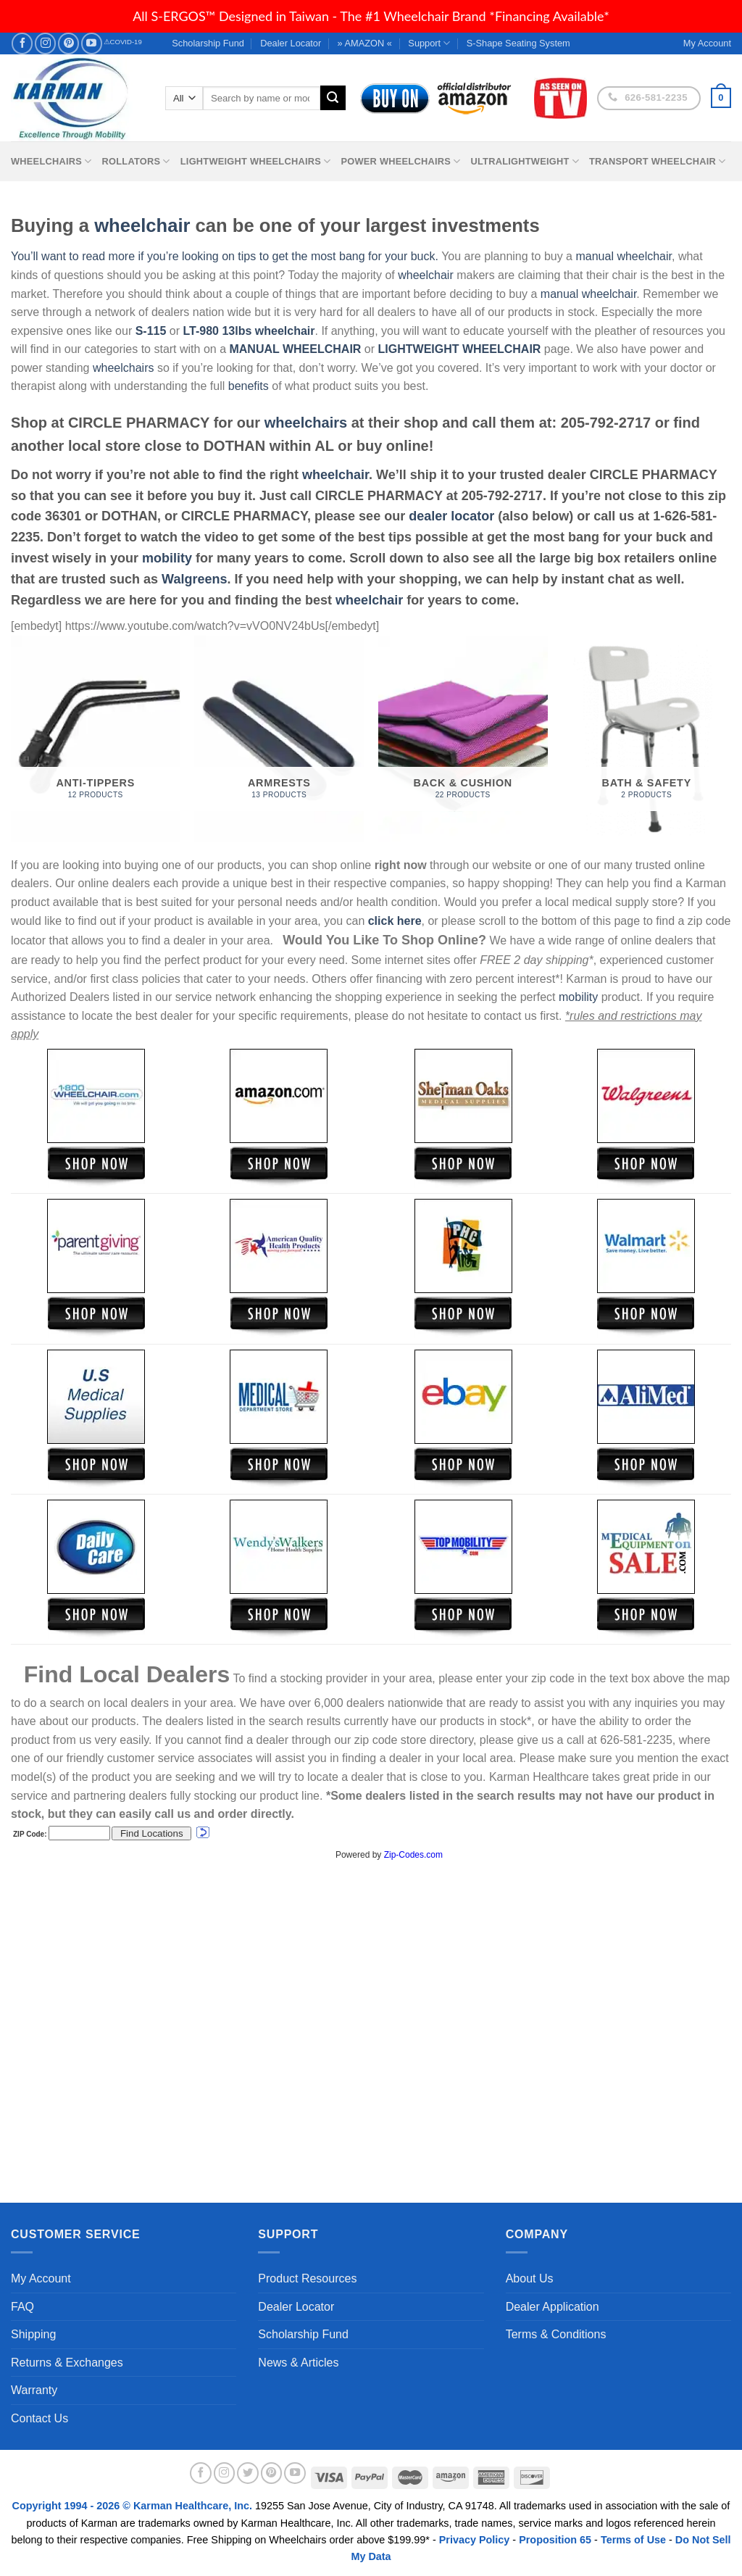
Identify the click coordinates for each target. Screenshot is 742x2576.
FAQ (22, 2307)
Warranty (34, 2390)
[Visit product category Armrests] (279, 739)
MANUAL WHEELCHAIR (295, 349)
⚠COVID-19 (123, 42)
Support (429, 43)
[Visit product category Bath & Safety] (646, 739)
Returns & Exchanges (67, 2362)
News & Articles (298, 2362)
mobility (167, 558)
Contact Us (39, 2418)
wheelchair (142, 225)
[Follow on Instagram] (45, 43)
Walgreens (194, 579)
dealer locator (451, 516)
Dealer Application (552, 2307)
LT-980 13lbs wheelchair (248, 331)
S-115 (153, 331)
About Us (530, 2278)
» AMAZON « (365, 43)
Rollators (136, 161)
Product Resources (307, 2278)
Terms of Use (633, 2540)
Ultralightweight (524, 161)
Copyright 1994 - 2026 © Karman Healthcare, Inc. (133, 2505)
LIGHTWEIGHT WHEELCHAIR (459, 349)
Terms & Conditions (556, 2334)
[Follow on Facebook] (22, 43)
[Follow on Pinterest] (68, 43)
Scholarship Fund (208, 43)
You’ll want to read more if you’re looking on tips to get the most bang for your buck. (224, 256)
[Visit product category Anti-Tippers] (95, 739)
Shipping (33, 2334)
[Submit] (332, 98)
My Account (41, 2278)
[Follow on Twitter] (248, 2473)
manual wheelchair (623, 256)
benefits (248, 386)
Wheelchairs (51, 161)
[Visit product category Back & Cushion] (463, 739)
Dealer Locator (290, 43)
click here (395, 921)
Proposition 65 (555, 2540)
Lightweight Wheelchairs (255, 161)
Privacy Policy (474, 2540)
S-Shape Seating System (518, 43)
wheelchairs (123, 368)
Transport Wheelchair (657, 161)
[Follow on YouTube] (91, 43)
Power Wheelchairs (400, 161)
